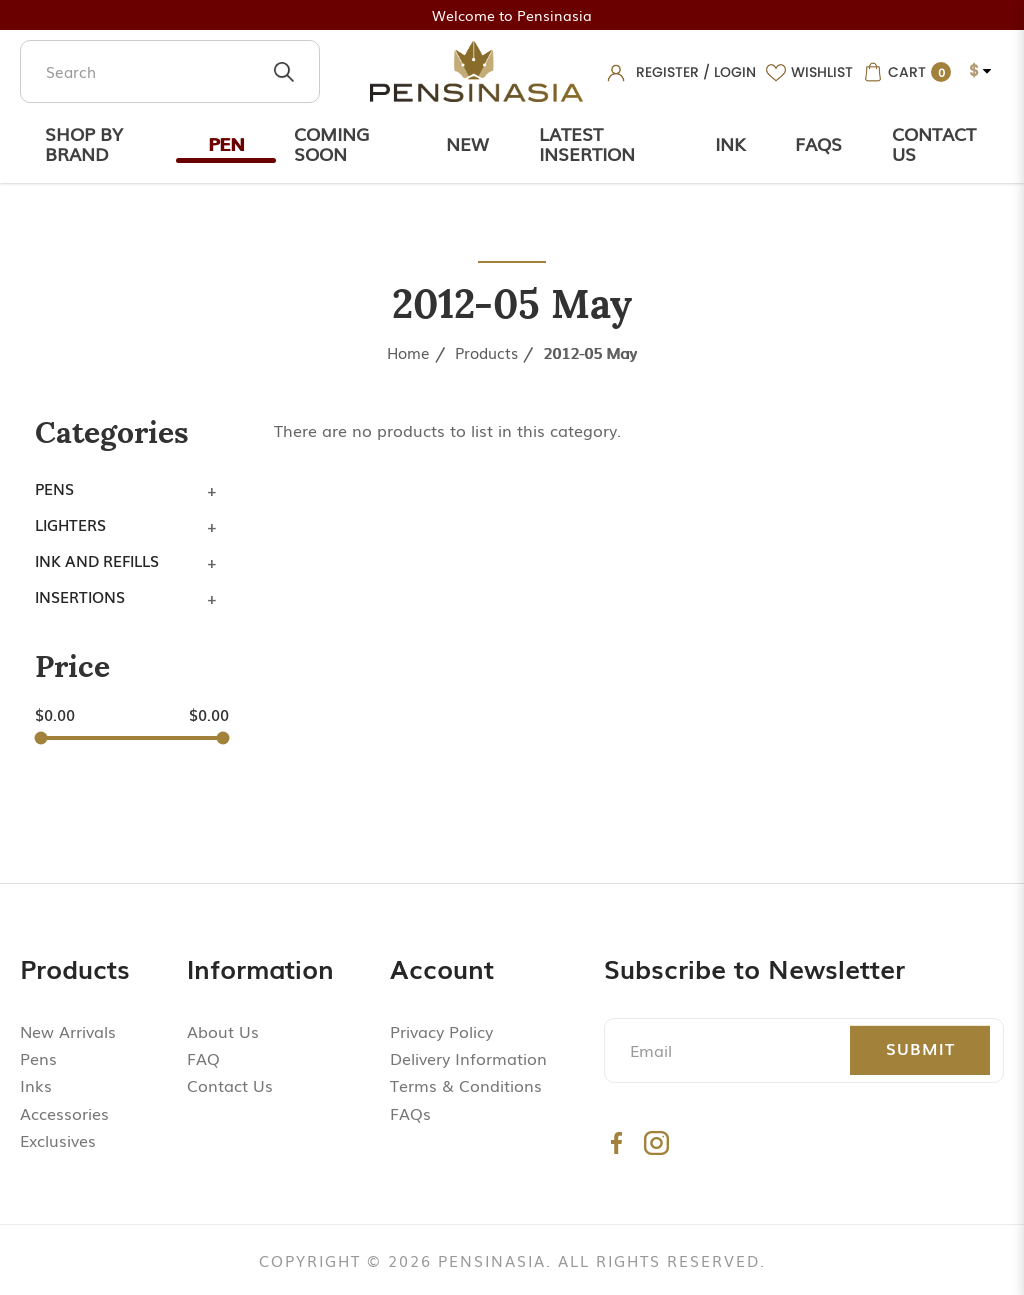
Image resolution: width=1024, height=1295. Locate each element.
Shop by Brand (84, 143)
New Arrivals (68, 1031)
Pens (54, 488)
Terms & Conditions (466, 1085)
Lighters (70, 524)
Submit (920, 1048)
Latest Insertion (587, 143)
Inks (36, 1085)
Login (735, 72)
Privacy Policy (441, 1031)
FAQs (410, 1113)
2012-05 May (590, 352)
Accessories (64, 1113)
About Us (223, 1031)
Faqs (818, 143)
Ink (730, 143)
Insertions (80, 596)
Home (408, 352)
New (467, 143)
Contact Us (934, 143)
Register (667, 72)
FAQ (203, 1058)
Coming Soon (331, 143)
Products (486, 352)
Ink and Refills (97, 560)
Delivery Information (468, 1058)
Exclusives (58, 1140)
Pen (226, 143)
